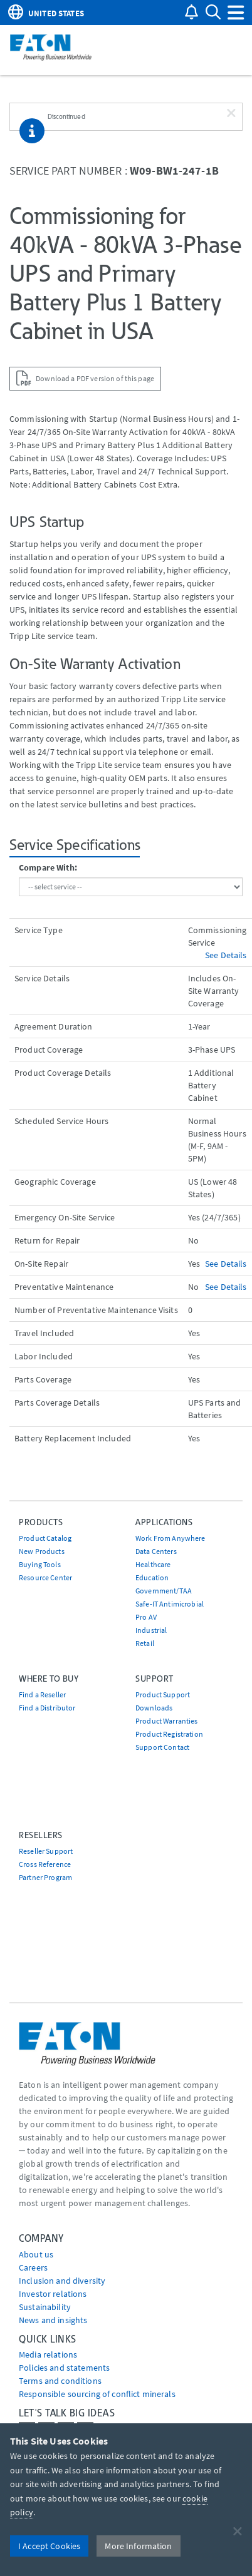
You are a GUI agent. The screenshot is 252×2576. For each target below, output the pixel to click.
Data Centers (156, 1551)
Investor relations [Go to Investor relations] (53, 2293)
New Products (42, 1551)
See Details (226, 955)
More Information (138, 2546)
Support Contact (162, 1747)
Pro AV (146, 1617)
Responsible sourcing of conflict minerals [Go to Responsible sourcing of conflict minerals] (97, 2394)
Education (152, 1577)
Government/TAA (163, 1590)
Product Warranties (166, 1720)
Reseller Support (46, 1851)
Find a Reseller (42, 1694)
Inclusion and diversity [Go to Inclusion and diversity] (62, 2280)
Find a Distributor (47, 1707)
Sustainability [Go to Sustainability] (45, 2307)
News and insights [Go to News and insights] (53, 2320)
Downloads (153, 1707)
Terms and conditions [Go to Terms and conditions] (60, 2380)
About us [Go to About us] (36, 2254)
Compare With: (48, 867)
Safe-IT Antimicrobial (169, 1603)
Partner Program (45, 1877)
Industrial (151, 1630)
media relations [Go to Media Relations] (48, 2354)
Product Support (162, 1694)
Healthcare (153, 1564)
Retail (144, 1643)
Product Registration (169, 1734)
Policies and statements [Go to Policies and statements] (64, 2367)
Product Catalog (45, 1538)
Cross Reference (45, 1864)
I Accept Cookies (49, 2546)
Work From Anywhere (170, 1538)
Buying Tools (40, 1564)
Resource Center (45, 1577)
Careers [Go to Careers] (33, 2267)
